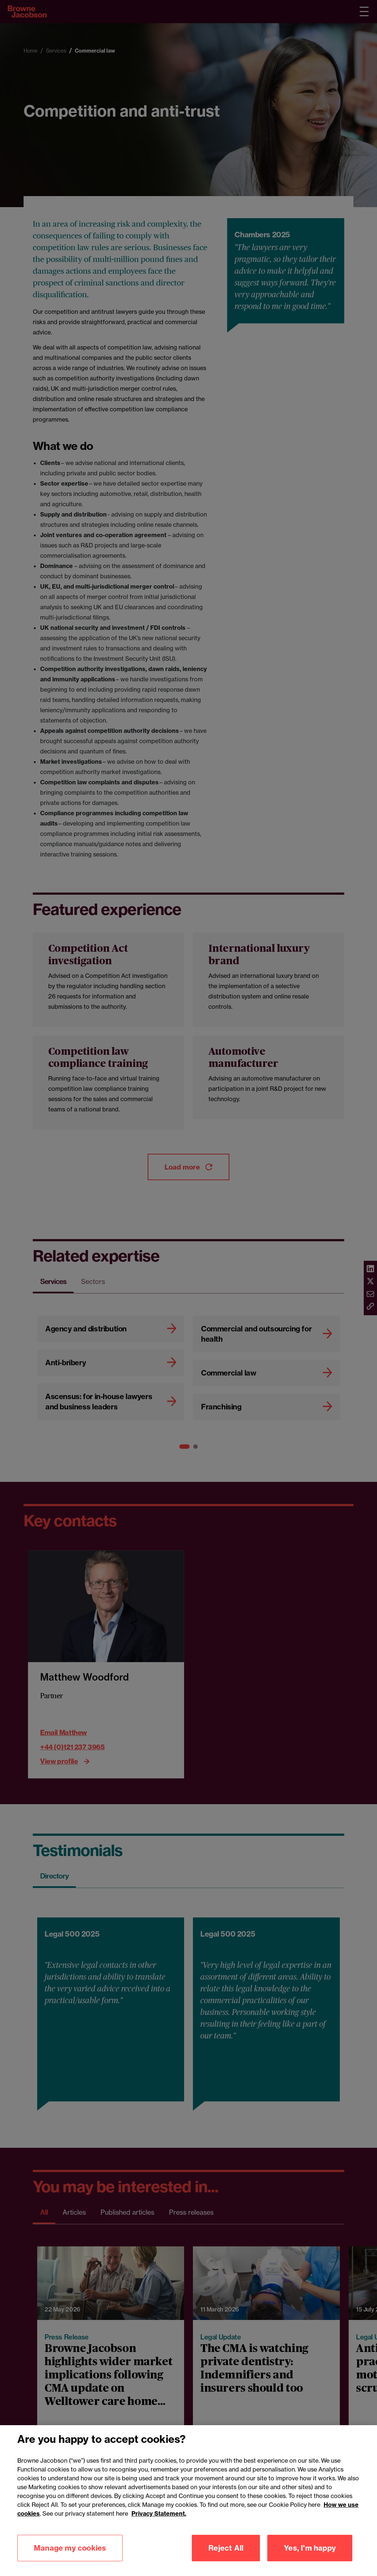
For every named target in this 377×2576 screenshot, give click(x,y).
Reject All (225, 2555)
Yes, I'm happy (310, 2555)
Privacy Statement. (158, 2521)
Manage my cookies (70, 2555)
